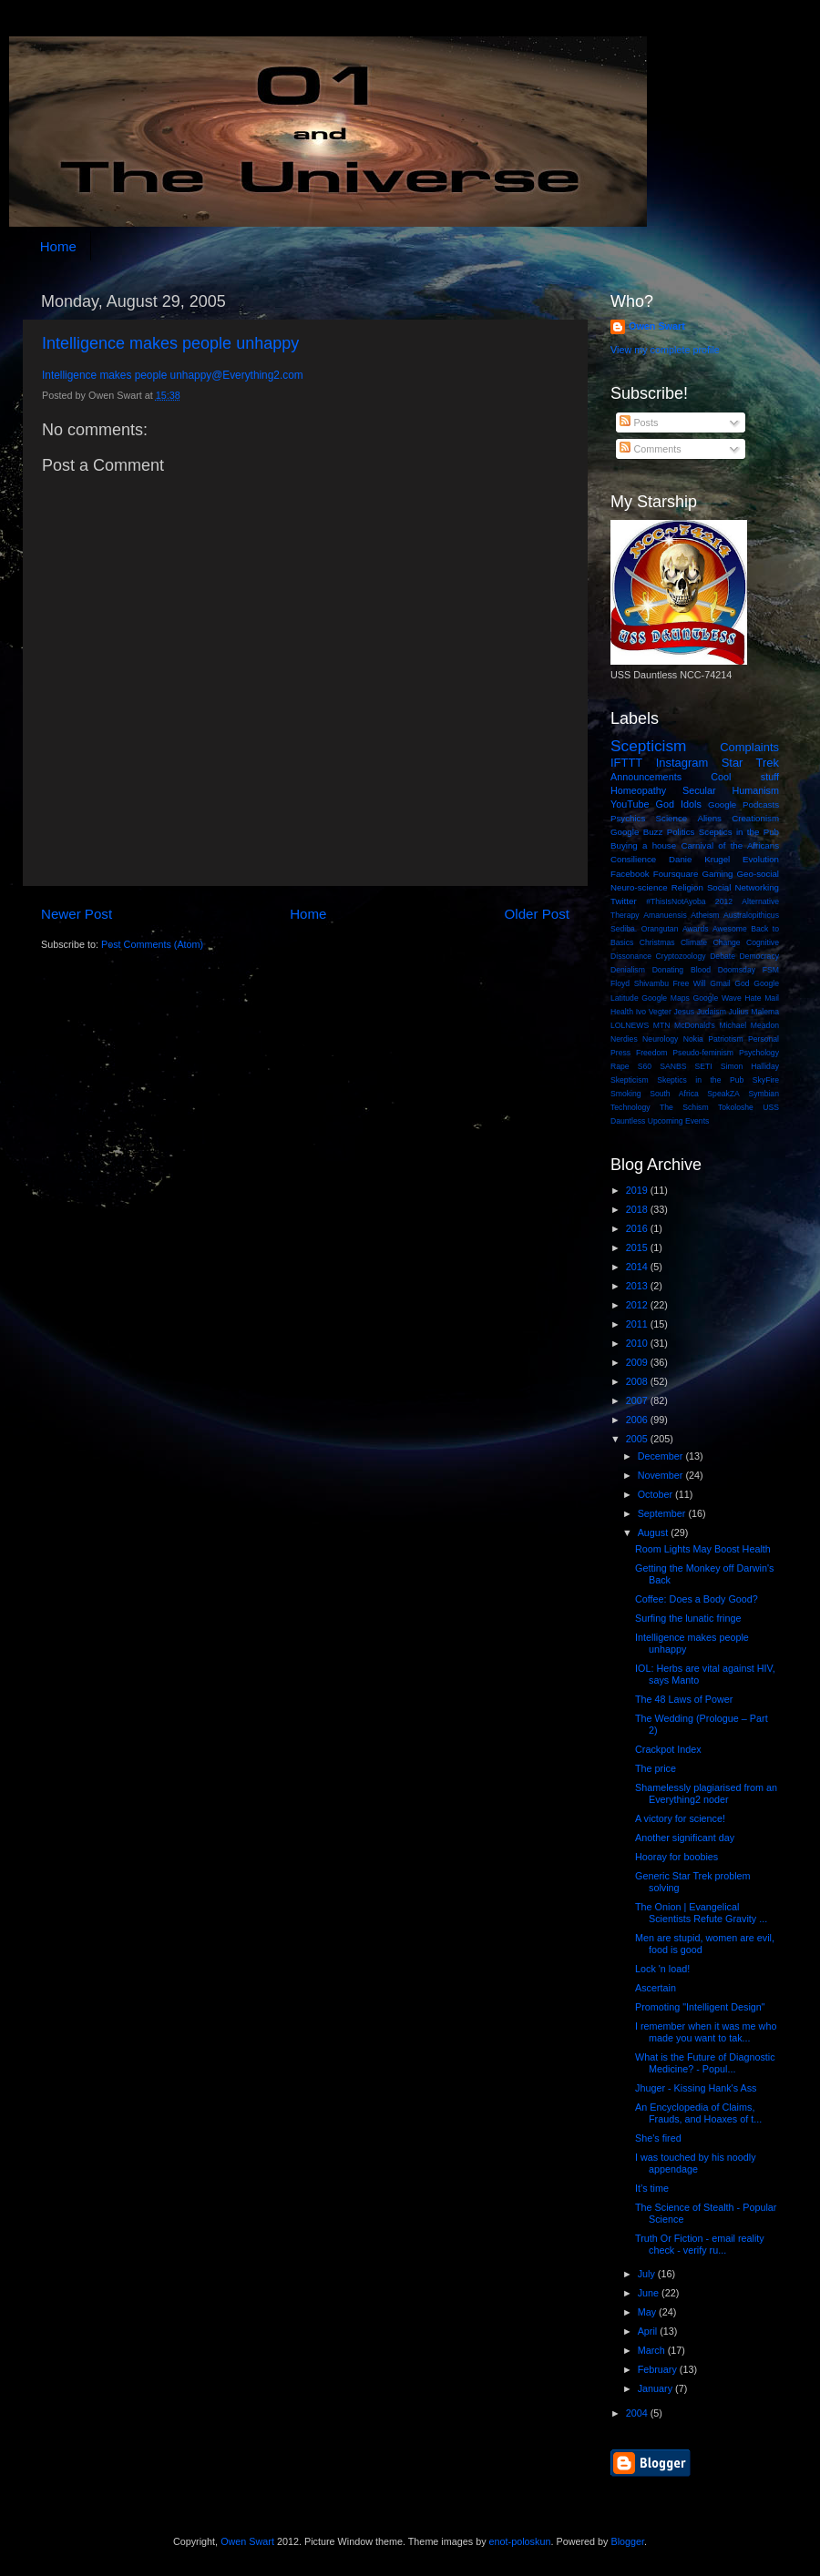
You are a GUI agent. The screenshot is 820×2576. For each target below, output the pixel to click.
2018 (638, 1209)
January (656, 2388)
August (654, 1532)
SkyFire (766, 1079)
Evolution (761, 859)
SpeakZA (723, 1093)
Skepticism (629, 1079)
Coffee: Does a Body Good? (696, 1598)
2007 (638, 1400)
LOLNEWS (629, 1025)
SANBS (673, 1066)
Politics (681, 832)
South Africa (674, 1093)
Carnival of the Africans (730, 845)
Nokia (693, 1039)
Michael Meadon (750, 1025)
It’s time (652, 2188)
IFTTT (626, 762)
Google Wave (717, 998)
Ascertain (655, 1987)
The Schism (684, 1107)
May (648, 2311)
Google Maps (665, 998)
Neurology (660, 1039)
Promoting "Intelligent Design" (700, 2006)
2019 (638, 1190)
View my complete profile (665, 349)
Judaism (711, 1011)
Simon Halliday (750, 1066)
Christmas (657, 942)
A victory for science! (680, 1818)
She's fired (658, 2138)
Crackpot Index (668, 1749)
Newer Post (76, 913)
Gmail (720, 983)
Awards (695, 928)
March (653, 2350)
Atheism (705, 915)
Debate (722, 956)
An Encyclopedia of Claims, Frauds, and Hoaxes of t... (698, 2113)
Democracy (759, 956)
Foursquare (676, 874)
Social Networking (743, 887)
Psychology (759, 1052)
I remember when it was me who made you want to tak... (705, 2032)
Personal (763, 1039)
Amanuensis (664, 915)
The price (655, 1768)
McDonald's (694, 1025)
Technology (630, 1107)
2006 (638, 1419)
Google (722, 804)
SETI (703, 1066)
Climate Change (711, 942)
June (649, 2292)
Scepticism (648, 746)
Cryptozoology (681, 956)
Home (58, 246)
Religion (687, 887)
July (648, 2273)
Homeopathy (638, 790)
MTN (662, 1025)
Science (672, 818)
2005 (638, 1438)
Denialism (627, 969)
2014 (638, 1266)
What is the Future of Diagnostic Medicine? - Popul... (705, 2063)
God (741, 983)
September (663, 1513)
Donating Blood (681, 969)
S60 (644, 1066)
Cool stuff (745, 776)
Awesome (729, 928)
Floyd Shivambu (639, 983)
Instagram (682, 762)
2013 (638, 1285)
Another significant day (684, 1837)
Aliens (709, 818)
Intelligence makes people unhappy (170, 343)
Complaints (749, 747)
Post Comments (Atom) (152, 944)
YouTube (629, 804)
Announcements (646, 776)
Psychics (627, 818)
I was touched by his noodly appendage (695, 2163)
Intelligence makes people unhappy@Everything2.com (172, 375)
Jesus (683, 1011)
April (649, 2331)
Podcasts (761, 804)
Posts (639, 422)
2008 (638, 1381)
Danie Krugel (699, 859)
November (662, 1475)
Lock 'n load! (662, 1968)
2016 (638, 1228)
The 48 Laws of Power (684, 1699)
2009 (638, 1362)
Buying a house (643, 845)
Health (621, 1011)
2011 (638, 1324)
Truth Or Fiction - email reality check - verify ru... (699, 2244)
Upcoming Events (679, 1120)
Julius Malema (754, 1011)
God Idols (679, 804)
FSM (771, 969)
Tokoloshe (735, 1107)
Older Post (537, 913)
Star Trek (750, 762)
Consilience (633, 859)
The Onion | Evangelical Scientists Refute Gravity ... (701, 1912)
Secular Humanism (730, 790)
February (659, 2369)
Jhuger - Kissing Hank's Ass (695, 2087)
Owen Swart (657, 326)
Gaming (717, 874)
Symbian (763, 1093)
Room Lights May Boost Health (703, 1548)
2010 (638, 1343)
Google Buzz (636, 832)
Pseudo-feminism (702, 1052)
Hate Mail (761, 998)
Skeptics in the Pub (700, 1079)
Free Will (689, 983)
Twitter (623, 901)
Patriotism (725, 1039)
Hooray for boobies (676, 1856)
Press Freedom (638, 1052)
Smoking (625, 1093)
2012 (724, 901)
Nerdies (624, 1039)
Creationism (755, 818)
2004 (638, 2413)
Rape (620, 1066)
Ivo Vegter (653, 1011)
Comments (650, 448)
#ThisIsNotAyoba (676, 901)
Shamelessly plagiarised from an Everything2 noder (706, 1793)
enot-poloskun (520, 2541)
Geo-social (758, 874)
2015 (638, 1247)
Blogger (627, 2541)
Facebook (630, 874)
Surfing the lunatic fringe (688, 1618)
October (656, 1494)
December (662, 1456)
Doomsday (736, 969)
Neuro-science (639, 887)
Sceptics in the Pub (739, 832)
